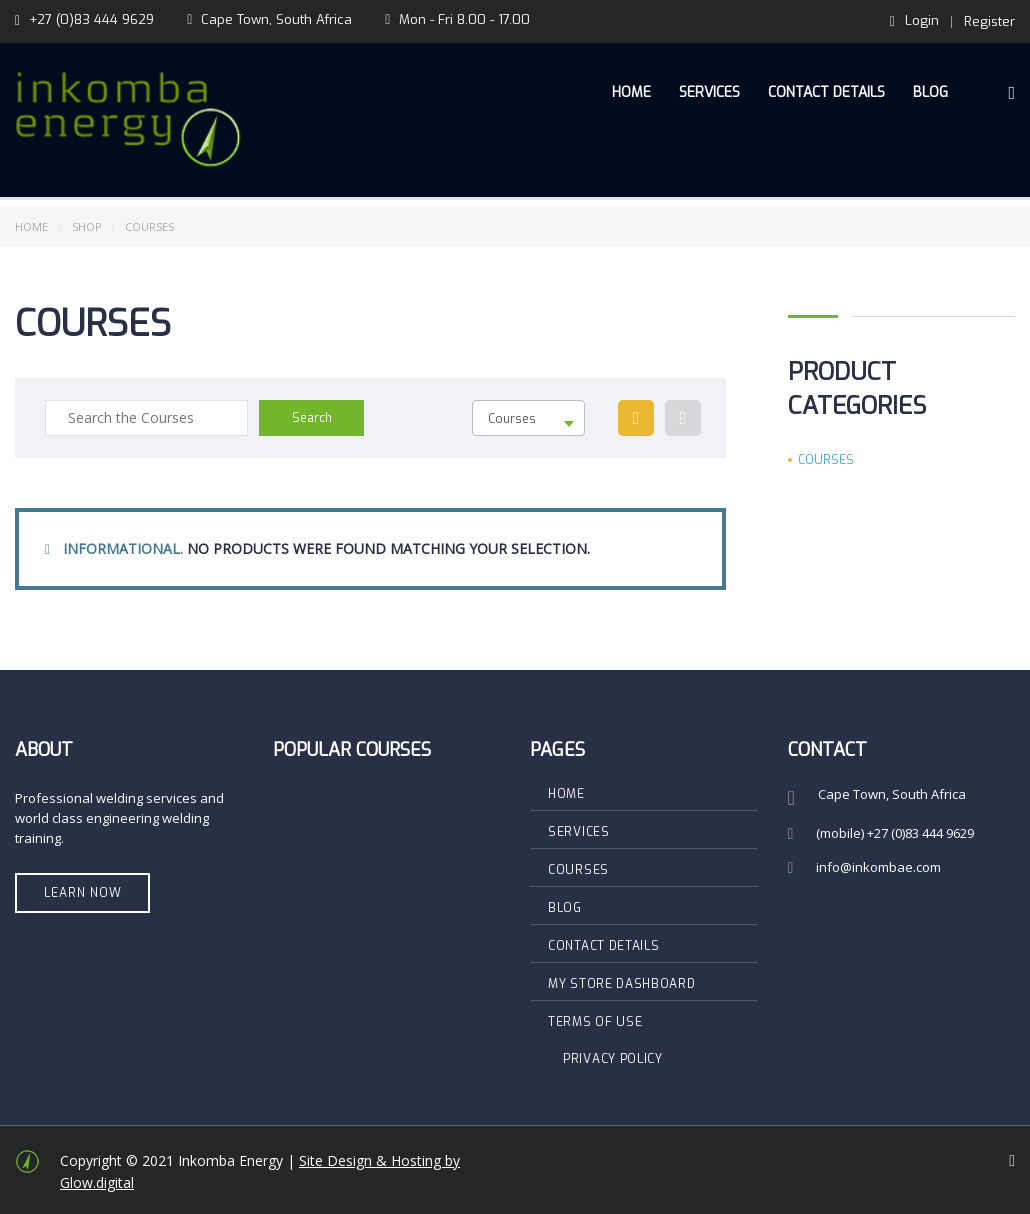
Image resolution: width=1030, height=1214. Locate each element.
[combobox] (528, 418)
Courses (826, 460)
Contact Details (826, 92)
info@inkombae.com (878, 867)
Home (631, 92)
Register (989, 21)
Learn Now (83, 893)
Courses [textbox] (512, 419)
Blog (930, 92)
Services (709, 92)
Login (914, 21)
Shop (87, 226)
